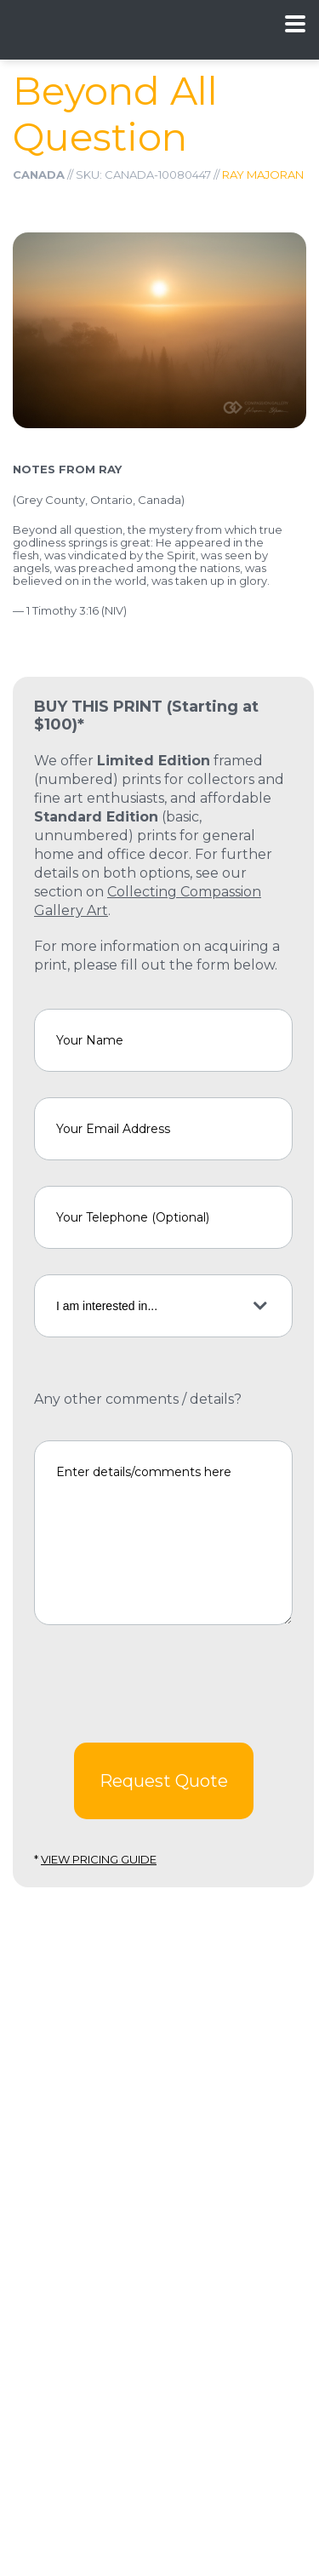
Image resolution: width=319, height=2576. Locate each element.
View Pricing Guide (99, 1859)
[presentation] (163, 1684)
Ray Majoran (263, 174)
